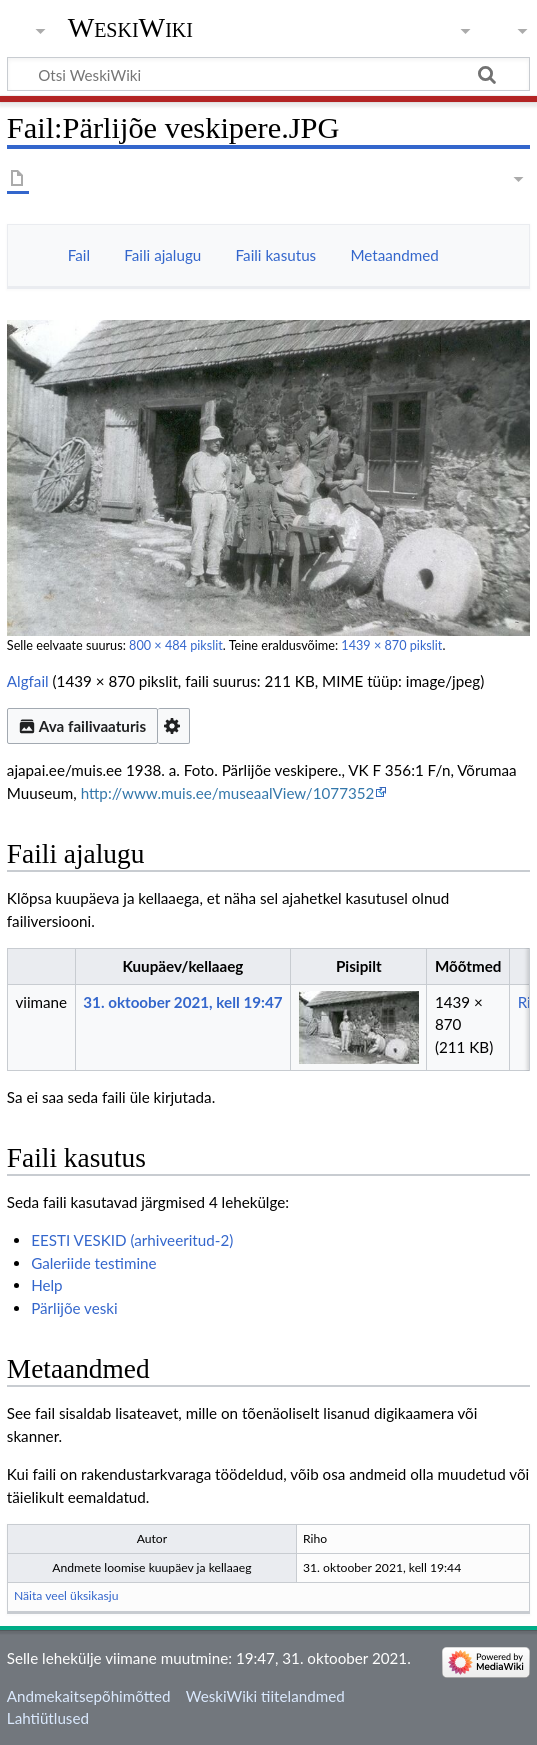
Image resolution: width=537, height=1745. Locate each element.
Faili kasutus (276, 255)
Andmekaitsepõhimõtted (89, 1696)
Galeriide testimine (93, 1263)
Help (46, 1285)
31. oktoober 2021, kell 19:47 (182, 1002)
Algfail (28, 681)
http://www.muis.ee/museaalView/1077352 (228, 793)
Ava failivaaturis (82, 726)
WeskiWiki (130, 27)
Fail (79, 255)
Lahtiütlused (48, 1718)
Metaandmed (394, 255)
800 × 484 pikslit (176, 645)
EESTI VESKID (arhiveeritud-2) (132, 1240)
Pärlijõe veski (74, 1308)
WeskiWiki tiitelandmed (265, 1696)
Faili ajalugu (162, 255)
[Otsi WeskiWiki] (268, 74)
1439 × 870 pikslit (391, 645)
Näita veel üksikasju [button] (66, 1595)
